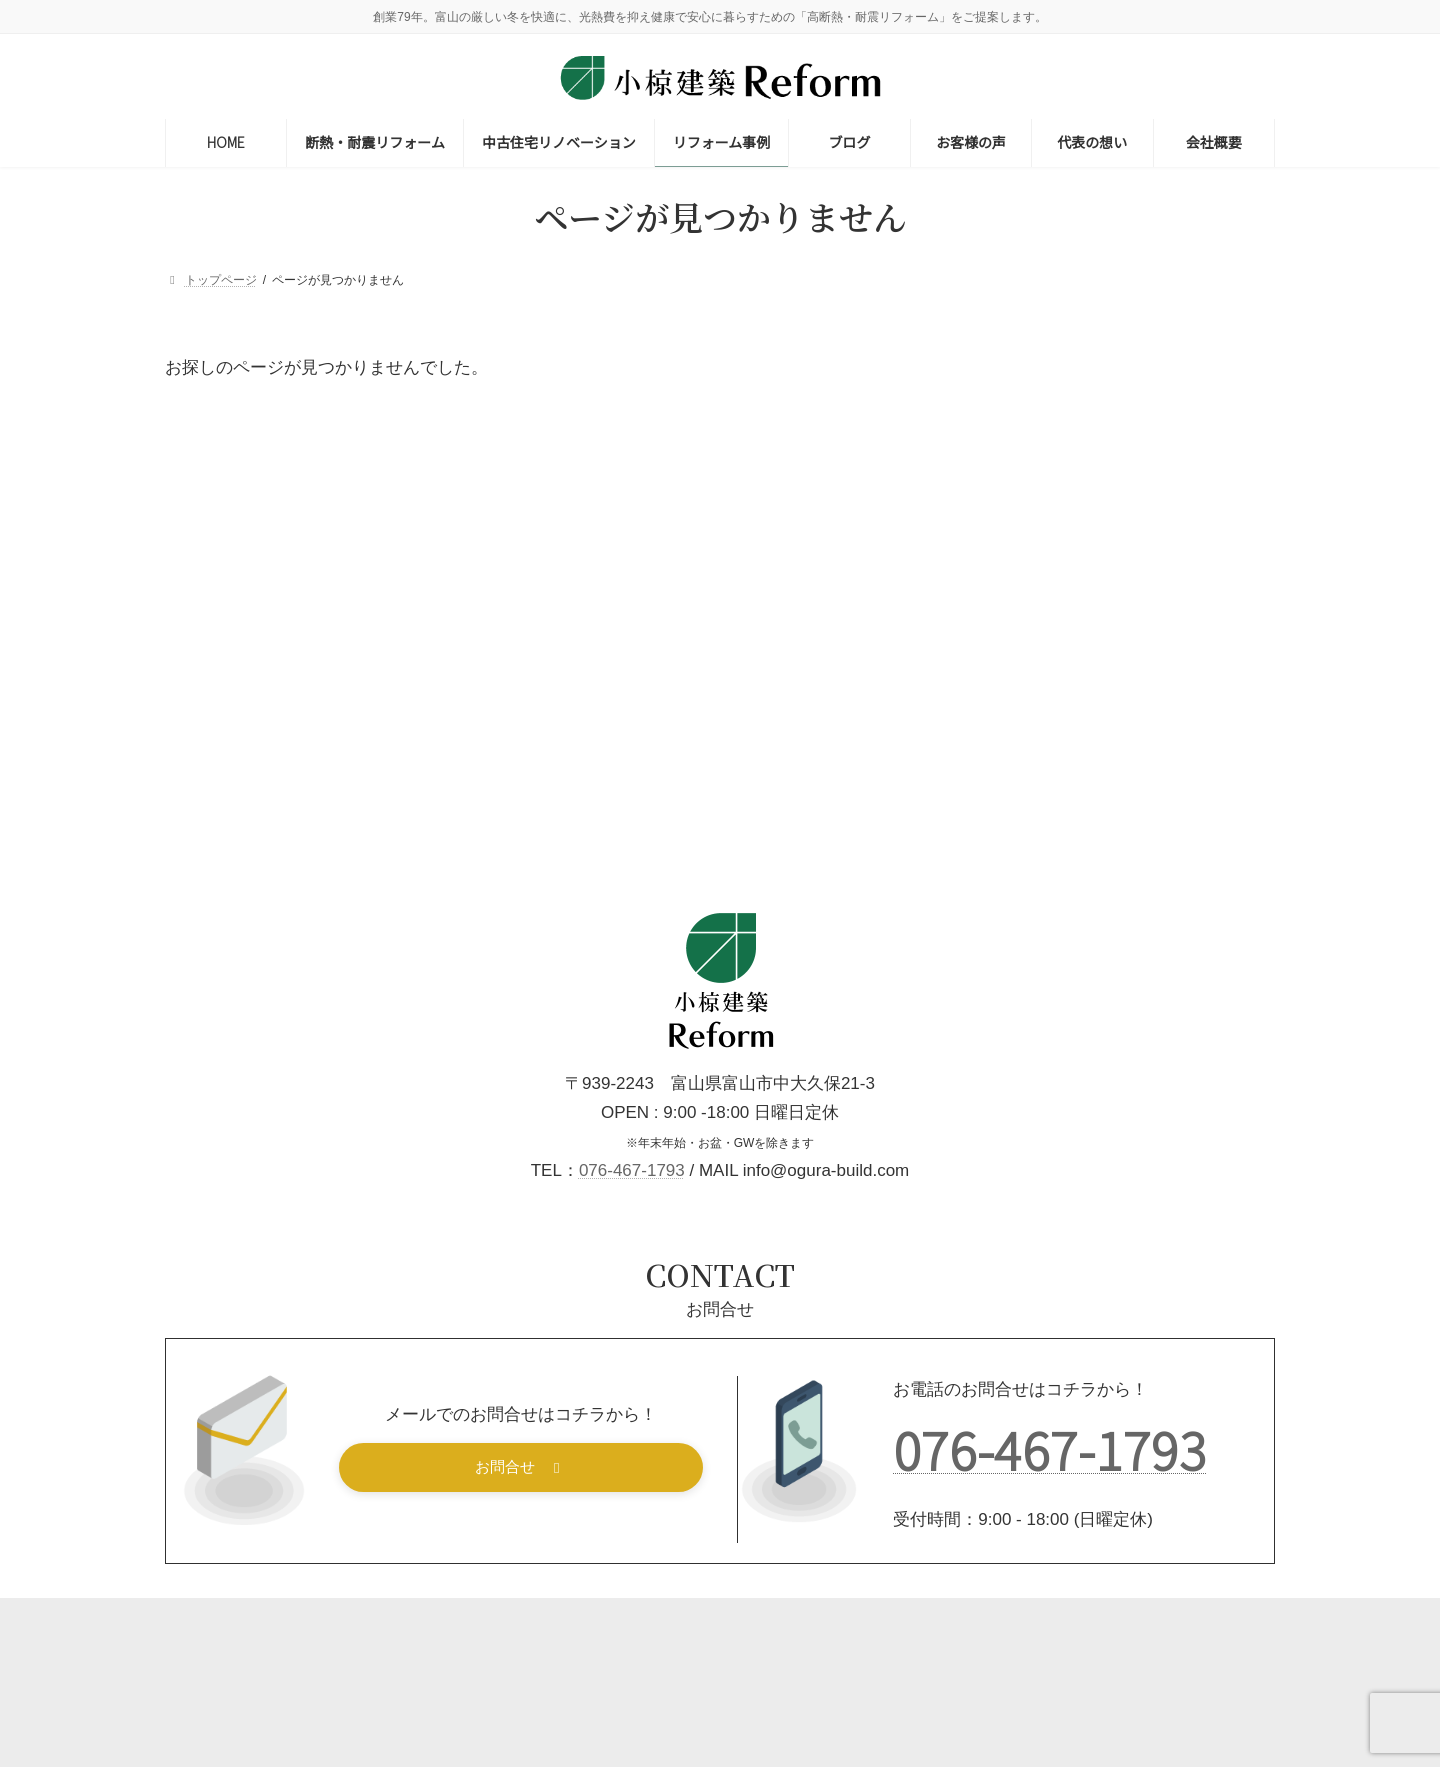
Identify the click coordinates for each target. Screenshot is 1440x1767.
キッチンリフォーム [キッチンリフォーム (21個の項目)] (1040, 542)
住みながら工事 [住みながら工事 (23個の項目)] (1027, 602)
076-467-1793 (632, 1267)
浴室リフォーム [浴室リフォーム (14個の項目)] (1201, 811)
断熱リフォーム (1121, 373)
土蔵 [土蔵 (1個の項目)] (990, 662)
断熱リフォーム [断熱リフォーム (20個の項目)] (1175, 781)
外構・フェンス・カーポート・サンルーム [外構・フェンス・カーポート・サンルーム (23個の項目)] (1105, 692)
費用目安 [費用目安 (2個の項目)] (1003, 901)
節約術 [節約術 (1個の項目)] (1163, 841)
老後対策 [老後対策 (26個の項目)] (1112, 871)
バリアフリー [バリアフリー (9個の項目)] (1016, 572)
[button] (521, 1564)
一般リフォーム (1121, 472)
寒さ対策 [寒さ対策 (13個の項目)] (1129, 721)
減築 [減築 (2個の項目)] (990, 841)
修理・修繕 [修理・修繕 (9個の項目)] (1140, 602)
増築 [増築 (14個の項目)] (1051, 662)
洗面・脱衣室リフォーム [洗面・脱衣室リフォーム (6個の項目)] (1049, 811)
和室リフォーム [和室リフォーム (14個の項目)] (1157, 632)
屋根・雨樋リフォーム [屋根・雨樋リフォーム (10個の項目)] (1046, 751)
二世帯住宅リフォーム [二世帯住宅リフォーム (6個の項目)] (1151, 572)
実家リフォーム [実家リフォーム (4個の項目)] (1023, 721)
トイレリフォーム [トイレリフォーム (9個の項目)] (1185, 542)
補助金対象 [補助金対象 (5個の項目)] (1206, 871)
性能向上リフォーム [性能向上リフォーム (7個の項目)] (1036, 781)
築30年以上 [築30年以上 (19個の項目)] (1015, 871)
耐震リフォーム (1121, 423)
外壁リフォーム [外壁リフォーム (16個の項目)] (1149, 662)
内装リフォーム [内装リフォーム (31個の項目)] (1027, 632)
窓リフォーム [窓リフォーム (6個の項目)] (1073, 841)
